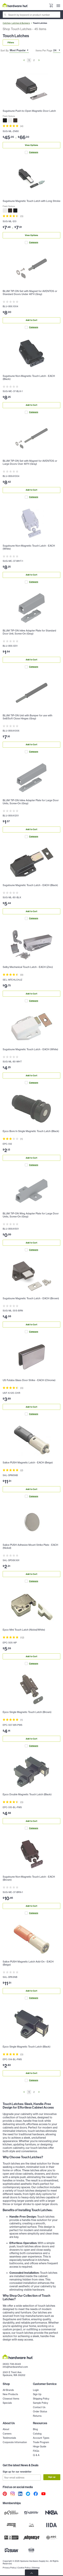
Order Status (40, 2411)
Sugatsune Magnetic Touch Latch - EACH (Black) (30, 885)
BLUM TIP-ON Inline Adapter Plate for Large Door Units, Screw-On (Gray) (31, 802)
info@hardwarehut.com (15, 2366)
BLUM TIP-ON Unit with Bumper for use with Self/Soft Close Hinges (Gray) (27, 717)
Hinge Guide (39, 2446)
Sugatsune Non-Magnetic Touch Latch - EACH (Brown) (29, 1878)
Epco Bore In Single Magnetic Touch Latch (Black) (31, 1131)
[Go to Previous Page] (24, 60)
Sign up (51, 2477)
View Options (31, 145)
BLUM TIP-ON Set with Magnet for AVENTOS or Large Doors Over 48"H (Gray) (30, 462)
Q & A (36, 2455)
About (6, 2429)
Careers (7, 2433)
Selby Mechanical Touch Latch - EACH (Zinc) (28, 967)
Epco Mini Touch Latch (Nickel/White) (24, 1629)
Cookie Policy (23, 2567)
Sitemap (36, 2567)
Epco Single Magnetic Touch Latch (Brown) (27, 1712)
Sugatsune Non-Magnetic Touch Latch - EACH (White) (29, 547)
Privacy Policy (9, 2567)
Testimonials (9, 2437)
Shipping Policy (41, 2398)
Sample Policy (40, 2402)
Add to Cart (31, 320)
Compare (31, 152)
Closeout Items (11, 2398)
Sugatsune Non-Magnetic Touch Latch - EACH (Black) (29, 377)
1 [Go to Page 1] (29, 60)
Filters (11, 42)
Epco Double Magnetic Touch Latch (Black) (27, 1794)
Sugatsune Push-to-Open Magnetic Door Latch (29, 110)
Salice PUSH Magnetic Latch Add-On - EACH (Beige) (28, 1963)
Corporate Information (15, 2442)
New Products (10, 2394)
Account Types (41, 2437)
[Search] (31, 14)
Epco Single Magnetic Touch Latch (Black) (26, 2046)
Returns (37, 2415)
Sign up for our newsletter (17, 2471)
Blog (35, 2429)
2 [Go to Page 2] (34, 60)
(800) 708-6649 (12, 2363)
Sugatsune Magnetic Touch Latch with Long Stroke (31, 201)
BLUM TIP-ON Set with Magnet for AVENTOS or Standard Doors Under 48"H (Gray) (30, 293)
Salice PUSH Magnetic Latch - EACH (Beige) (28, 1462)
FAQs (36, 2450)
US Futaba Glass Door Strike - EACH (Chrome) (29, 1380)
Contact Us (39, 2407)
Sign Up (37, 2394)
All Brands (8, 2390)
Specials (7, 2402)
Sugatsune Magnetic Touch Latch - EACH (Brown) (31, 1298)
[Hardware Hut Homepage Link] (15, 5)
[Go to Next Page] (39, 60)
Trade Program (41, 2442)
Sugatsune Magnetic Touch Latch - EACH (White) (30, 1049)
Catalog (37, 2433)
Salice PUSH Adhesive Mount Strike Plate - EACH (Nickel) (30, 1546)
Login (36, 2390)
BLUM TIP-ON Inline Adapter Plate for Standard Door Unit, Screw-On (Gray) (29, 632)
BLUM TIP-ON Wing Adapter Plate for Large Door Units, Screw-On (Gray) (31, 1215)
